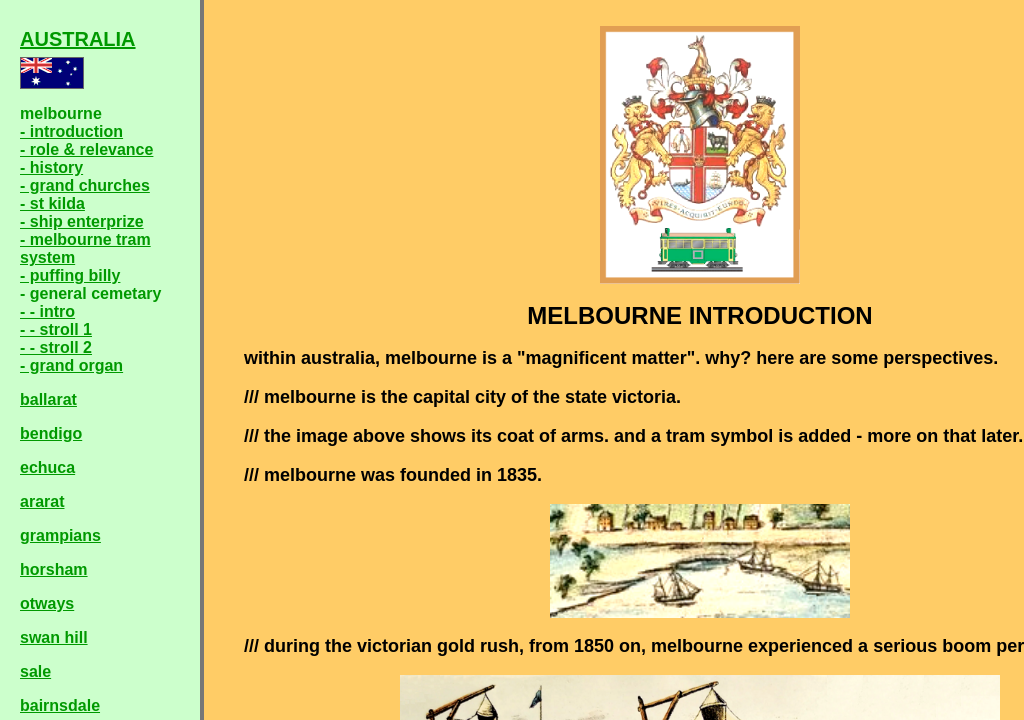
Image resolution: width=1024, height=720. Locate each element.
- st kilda (52, 203)
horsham (54, 569)
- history (51, 167)
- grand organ (71, 365)
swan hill (54, 637)
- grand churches (85, 185)
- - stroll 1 (56, 329)
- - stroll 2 (56, 347)
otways (47, 603)
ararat (42, 501)
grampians (60, 535)
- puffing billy (70, 275)
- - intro (47, 311)
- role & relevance (86, 149)
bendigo (51, 433)
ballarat (48, 399)
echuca (47, 467)
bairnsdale (60, 705)
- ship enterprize (82, 221)
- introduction (71, 131)
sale (35, 671)
